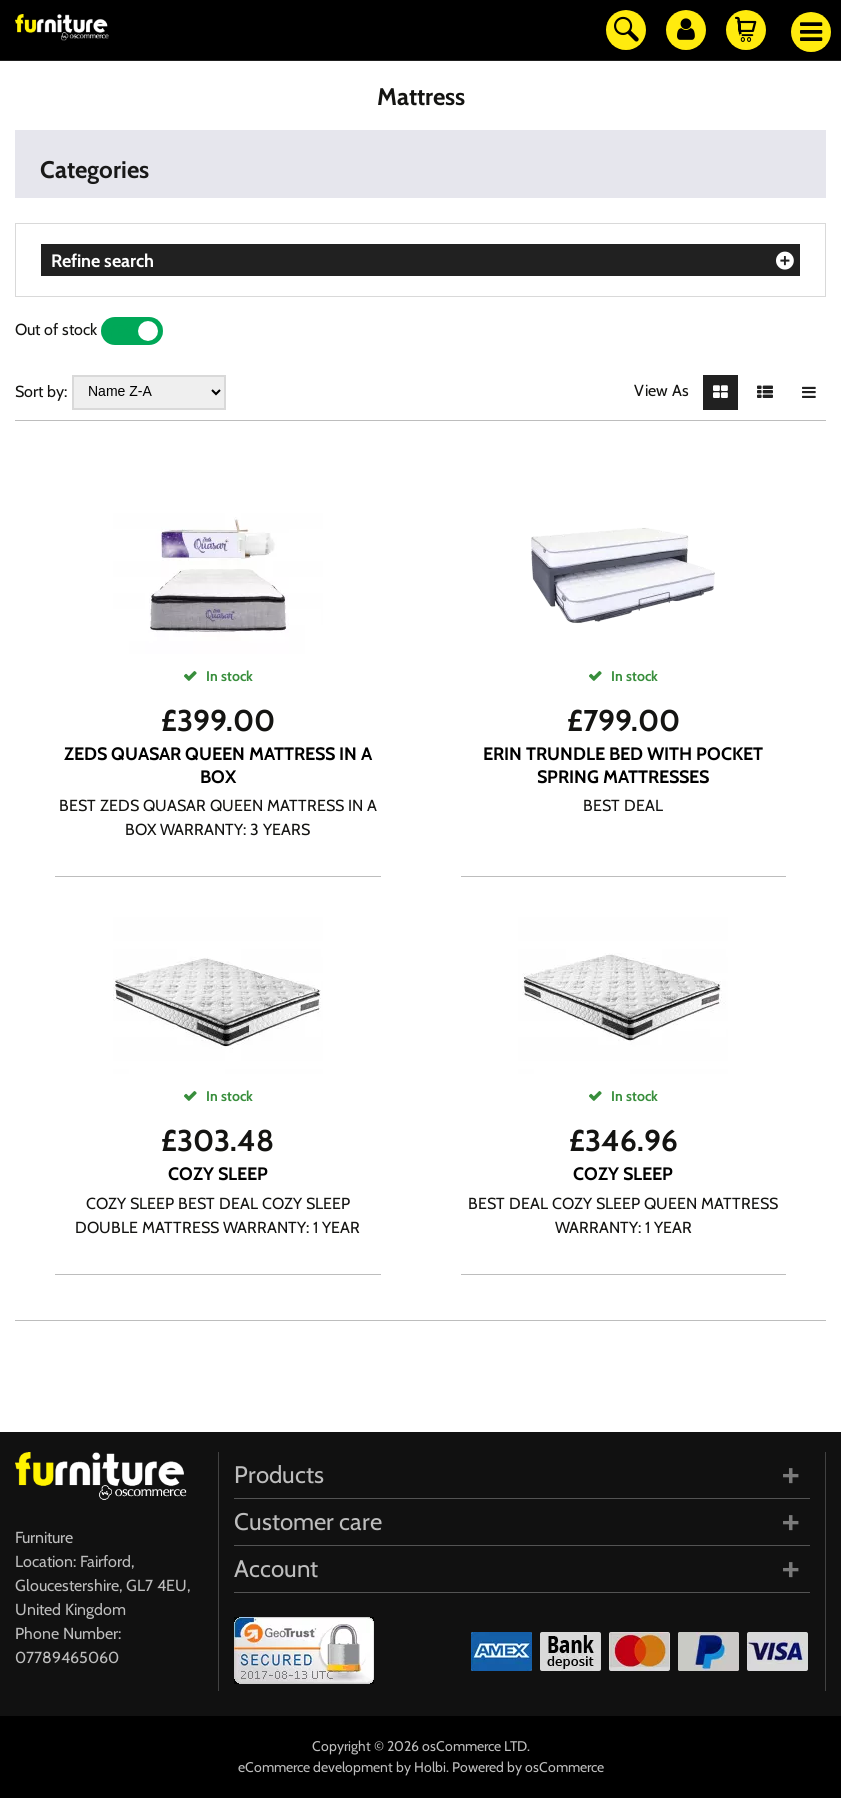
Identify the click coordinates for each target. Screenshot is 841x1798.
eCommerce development (315, 1767)
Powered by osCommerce (528, 1767)
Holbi (430, 1767)
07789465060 (67, 1657)
